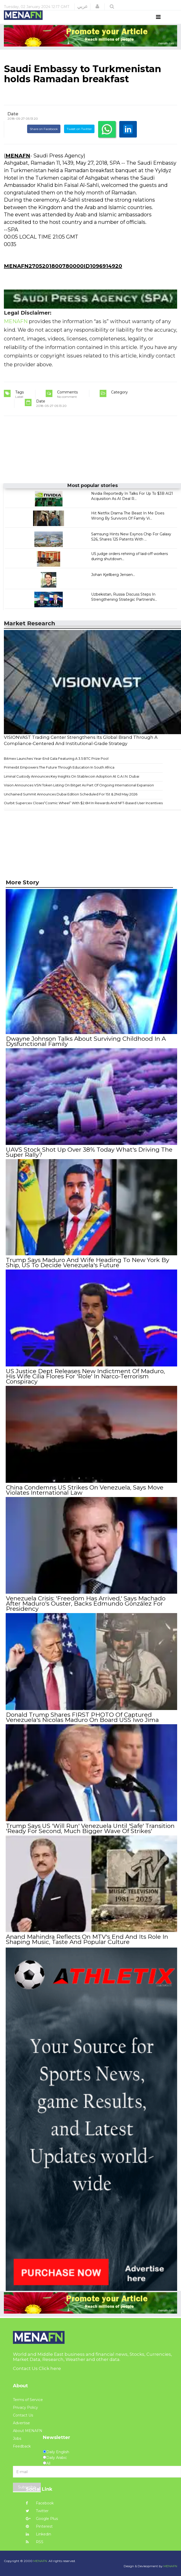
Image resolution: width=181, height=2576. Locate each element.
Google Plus (42, 2518)
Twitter (37, 2510)
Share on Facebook (44, 139)
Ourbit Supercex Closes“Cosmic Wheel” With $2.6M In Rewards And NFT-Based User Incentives (83, 813)
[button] (97, 6)
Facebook (40, 2502)
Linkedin (38, 2533)
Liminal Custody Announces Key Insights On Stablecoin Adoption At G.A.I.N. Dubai (71, 786)
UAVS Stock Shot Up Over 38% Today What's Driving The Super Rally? (89, 1161)
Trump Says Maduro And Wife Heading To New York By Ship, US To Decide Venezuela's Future (87, 1271)
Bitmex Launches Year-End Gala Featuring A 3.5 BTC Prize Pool (56, 768)
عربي (82, 6)
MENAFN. (40, 2560)
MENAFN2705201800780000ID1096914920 (63, 275)
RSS (34, 2541)
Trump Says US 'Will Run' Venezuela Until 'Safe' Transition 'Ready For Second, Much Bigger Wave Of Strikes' (90, 1828)
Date (12, 123)
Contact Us (23, 2414)
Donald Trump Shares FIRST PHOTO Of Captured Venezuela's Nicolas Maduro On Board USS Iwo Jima (82, 1718)
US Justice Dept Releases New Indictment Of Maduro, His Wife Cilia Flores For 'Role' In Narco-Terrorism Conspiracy (91, 1381)
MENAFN (17, 165)
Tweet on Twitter (79, 139)
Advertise (21, 2422)
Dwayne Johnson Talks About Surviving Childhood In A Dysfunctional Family (86, 1050)
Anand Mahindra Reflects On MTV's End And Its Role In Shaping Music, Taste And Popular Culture (87, 1939)
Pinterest (39, 2526)
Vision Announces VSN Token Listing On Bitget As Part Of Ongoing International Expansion (79, 795)
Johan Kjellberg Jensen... (113, 584)
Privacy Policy (25, 2407)
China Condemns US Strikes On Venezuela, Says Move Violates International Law (84, 1492)
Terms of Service (28, 2399)
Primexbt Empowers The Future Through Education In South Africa (59, 777)
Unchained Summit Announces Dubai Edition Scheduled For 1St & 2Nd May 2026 (70, 804)
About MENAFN (27, 2430)
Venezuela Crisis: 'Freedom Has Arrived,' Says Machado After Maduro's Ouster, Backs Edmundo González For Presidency (85, 1605)
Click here (50, 2367)
